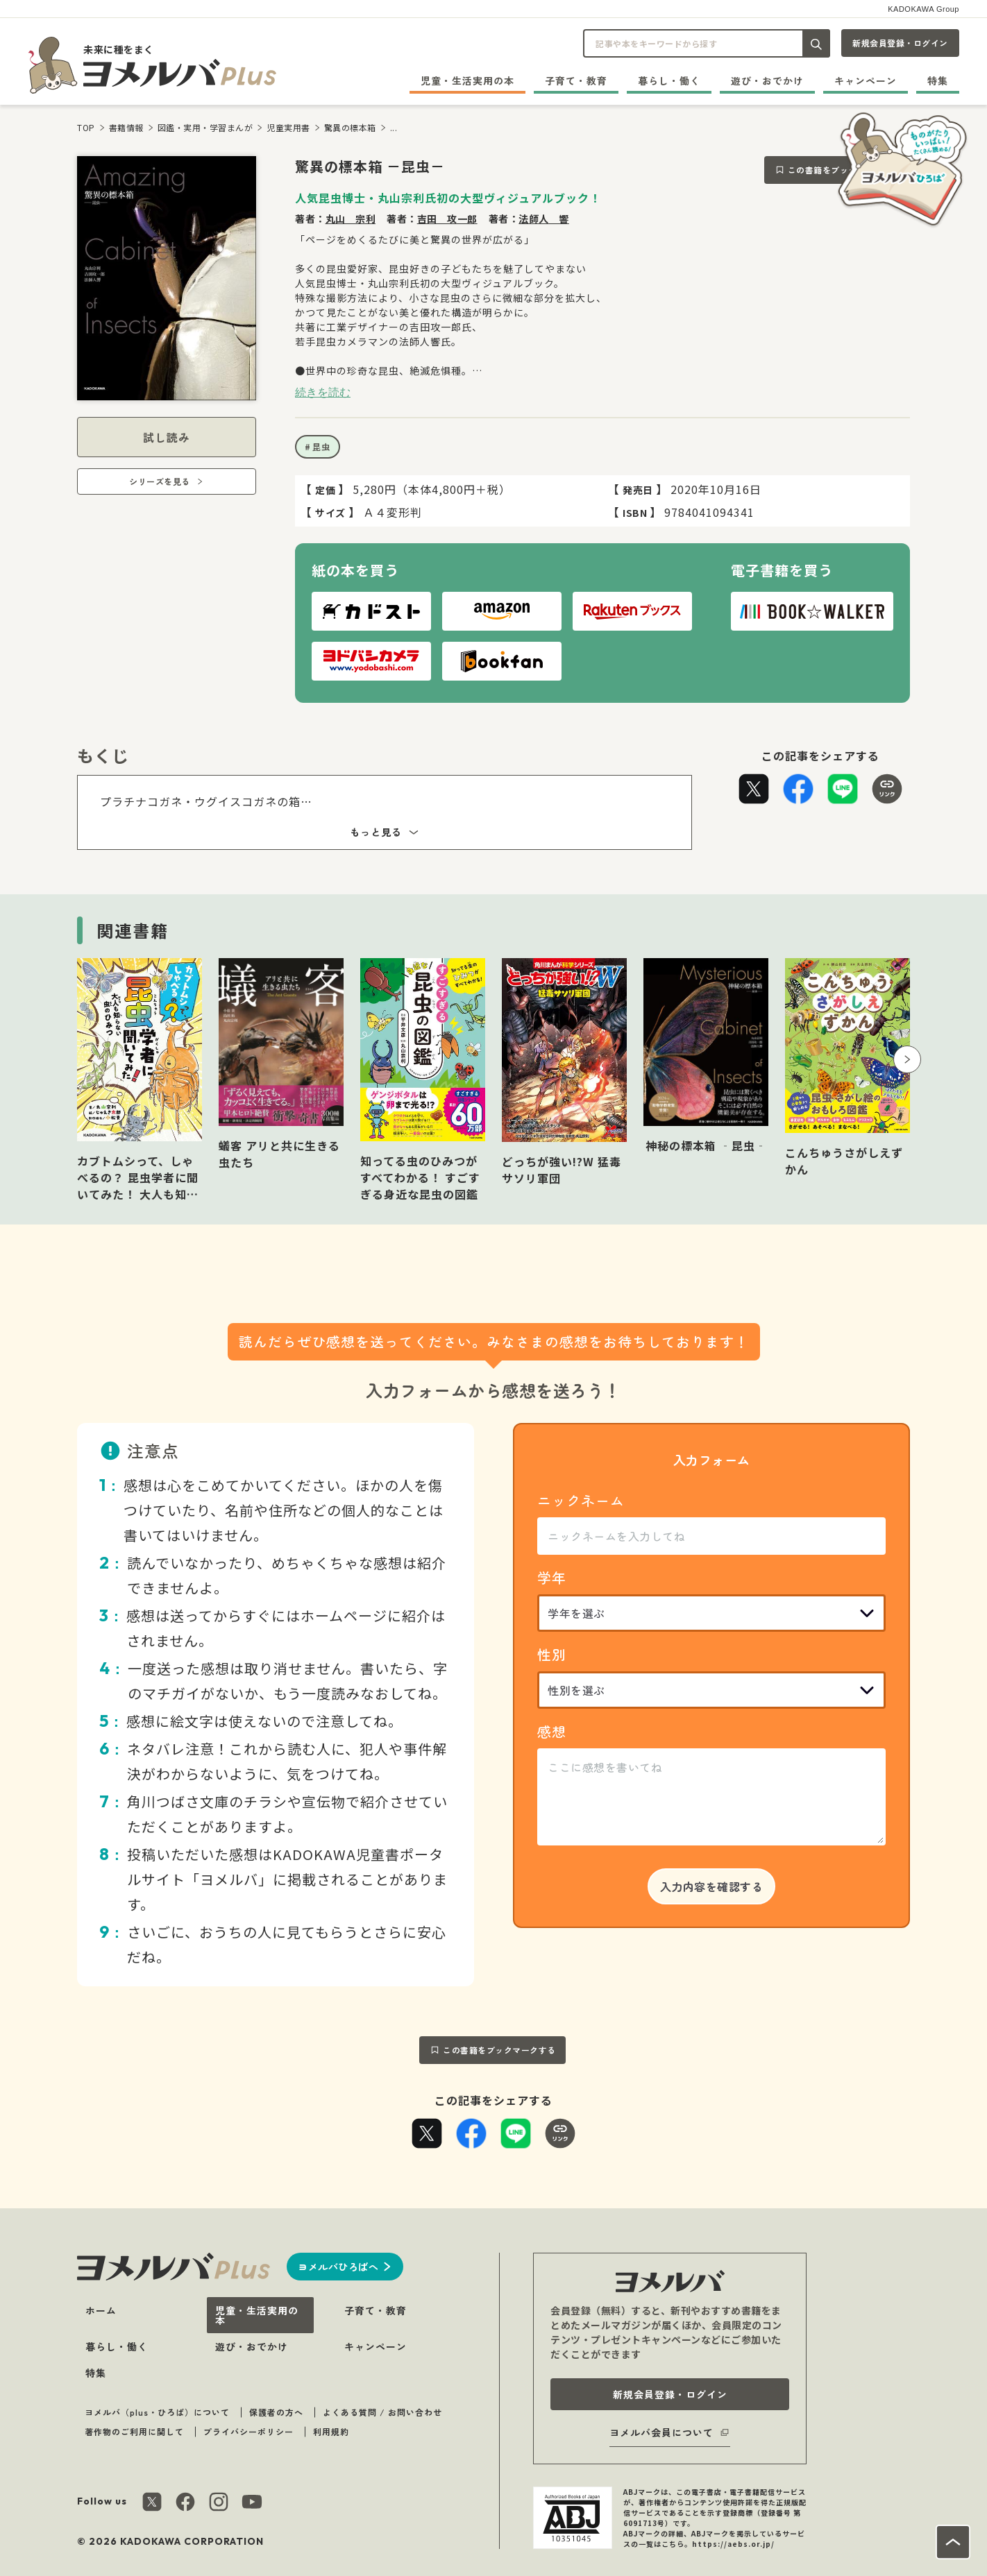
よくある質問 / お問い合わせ (382, 2412)
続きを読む (323, 392)
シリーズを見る (159, 481)
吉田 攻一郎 (447, 218)
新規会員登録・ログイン (900, 43)
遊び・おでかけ (767, 80)
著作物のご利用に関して (134, 2431)
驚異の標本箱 (350, 127)
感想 (551, 1731)
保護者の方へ (276, 2412)
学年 (551, 1577)
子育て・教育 (576, 80)
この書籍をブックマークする (499, 2050)
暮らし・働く (669, 80)
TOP (86, 127)
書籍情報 (126, 127)
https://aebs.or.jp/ (733, 2544)
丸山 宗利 (351, 218)
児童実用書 (288, 127)
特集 (937, 80)
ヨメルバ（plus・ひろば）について (157, 2412)
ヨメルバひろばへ (338, 2267)
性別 (551, 1654)
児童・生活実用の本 (467, 80)
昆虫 (321, 446)
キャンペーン (865, 80)
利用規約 (331, 2431)
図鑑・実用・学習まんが (205, 127)
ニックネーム (581, 1500)
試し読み (166, 437)
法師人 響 (543, 218)
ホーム (101, 2310)
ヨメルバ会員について (661, 2432)
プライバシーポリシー (248, 2431)
